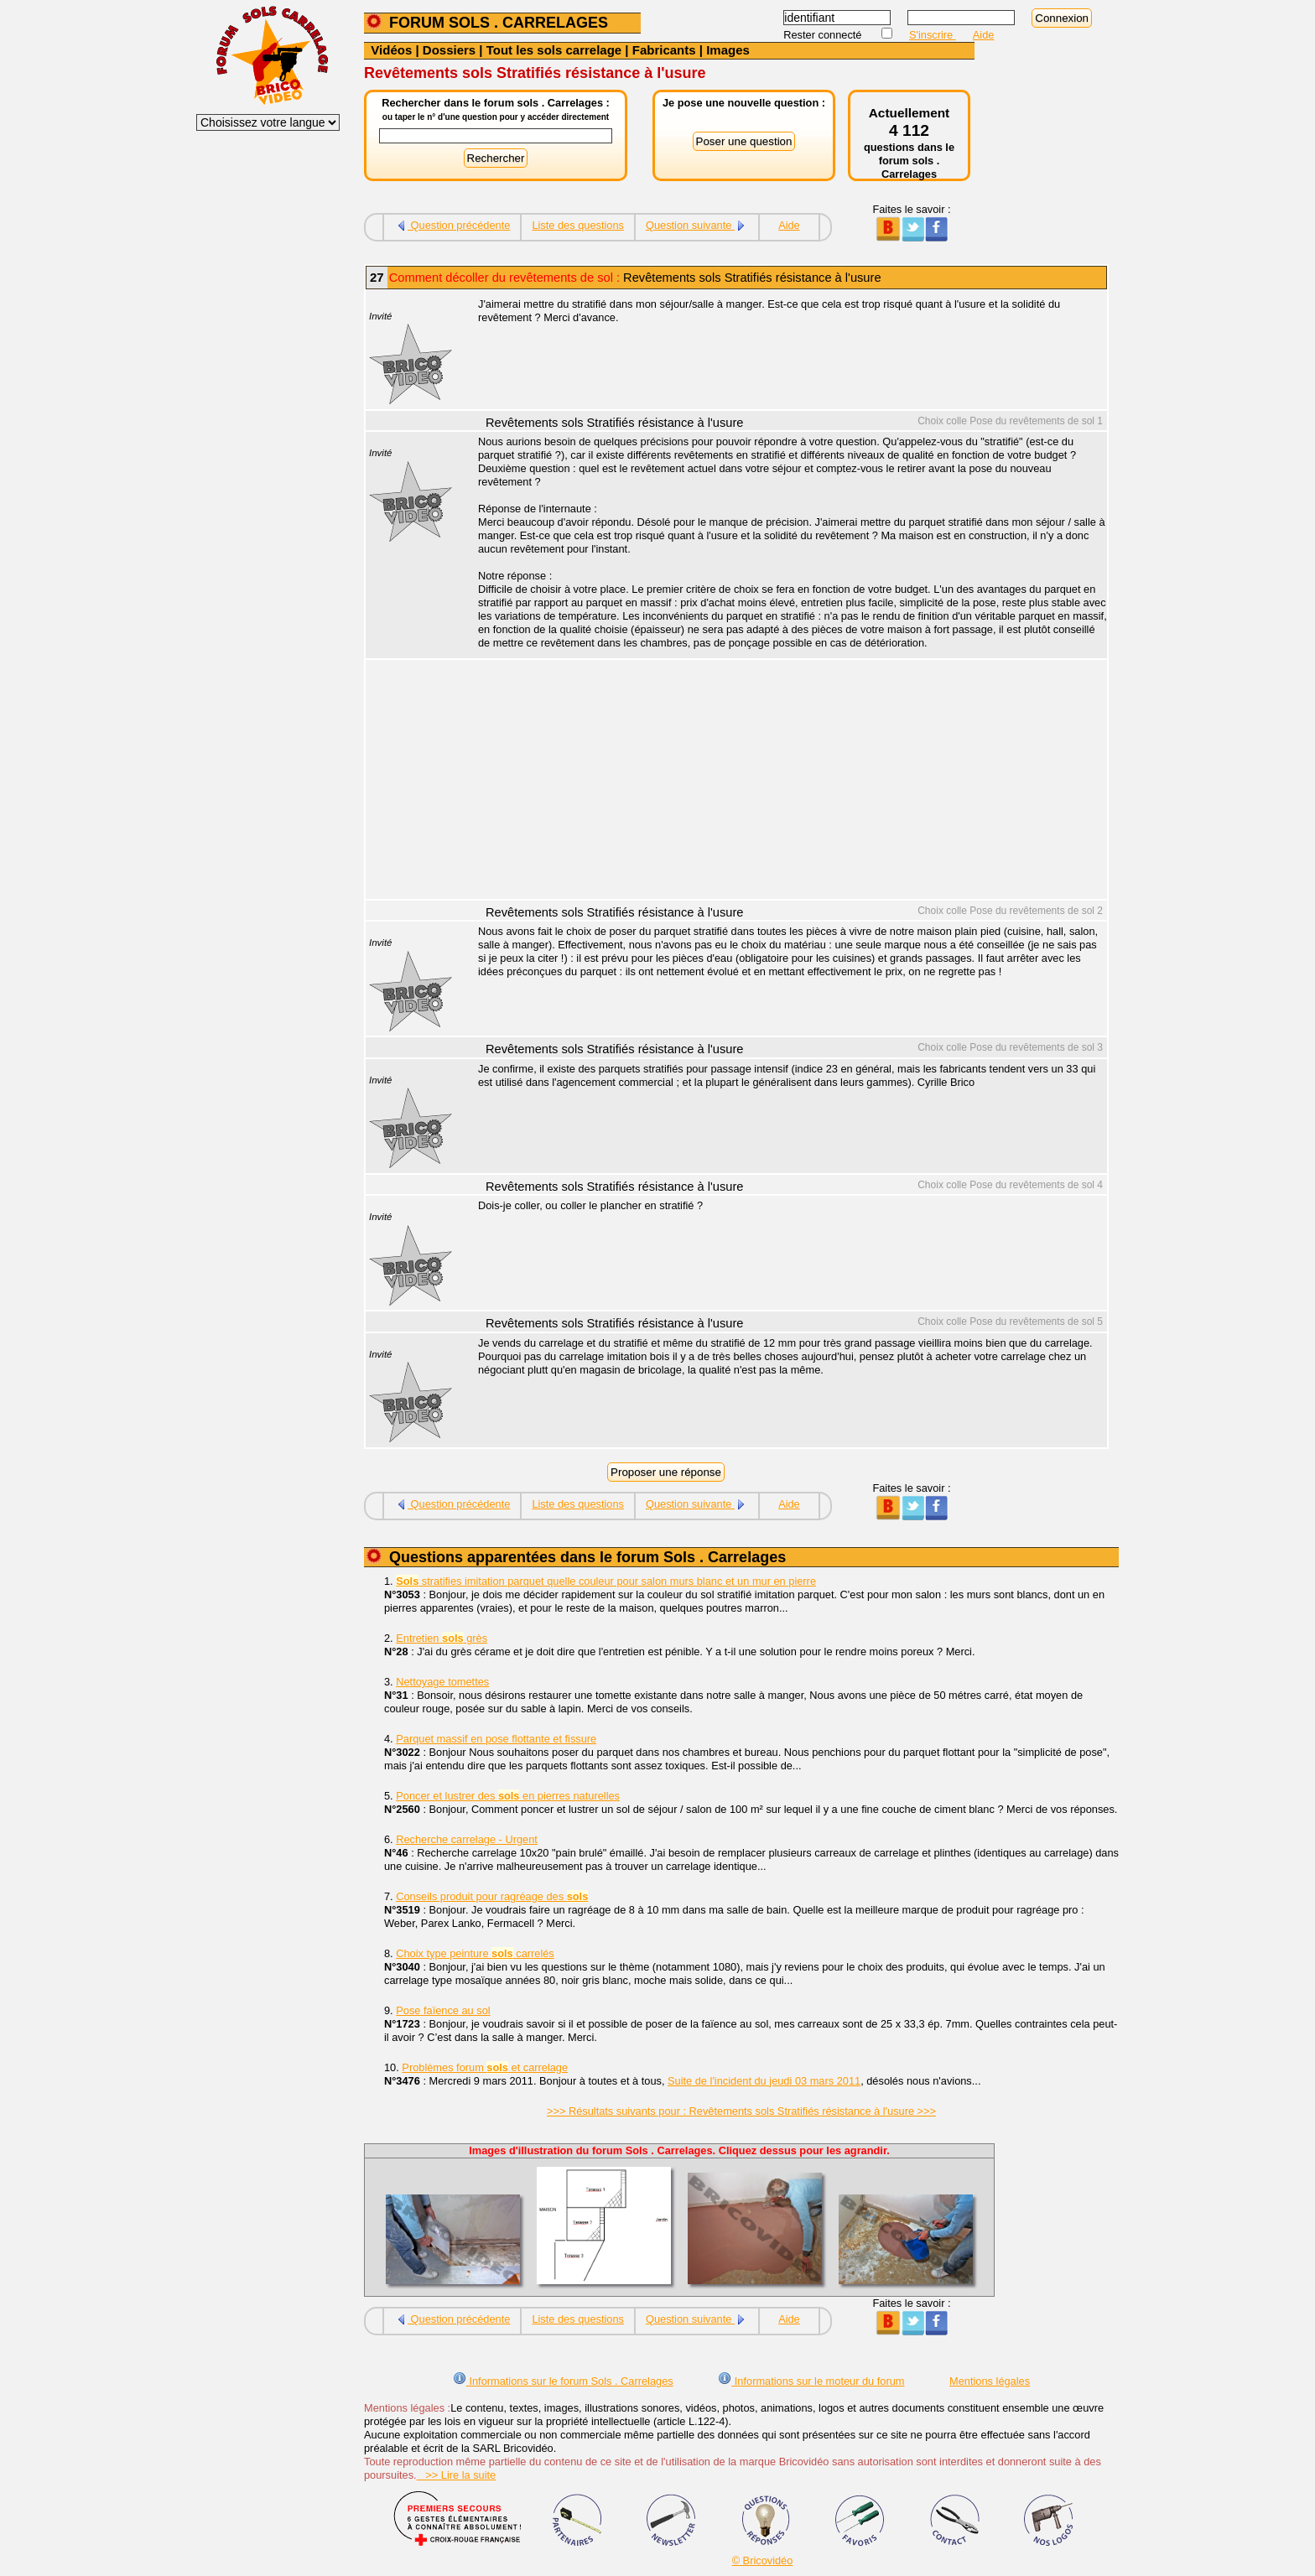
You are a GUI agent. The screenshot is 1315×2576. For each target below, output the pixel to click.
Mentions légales (989, 2381)
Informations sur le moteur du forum (811, 2381)
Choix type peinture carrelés (475, 1953)
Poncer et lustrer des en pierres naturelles (508, 1795)
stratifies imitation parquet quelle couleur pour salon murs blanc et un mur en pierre (606, 1581)
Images (728, 50)
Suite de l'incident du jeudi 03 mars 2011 (764, 2081)
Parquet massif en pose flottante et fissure (496, 1738)
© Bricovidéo (762, 2560)
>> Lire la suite (456, 2475)
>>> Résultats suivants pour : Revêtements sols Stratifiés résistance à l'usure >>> (741, 2111)
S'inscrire (932, 35)
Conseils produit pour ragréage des (492, 1896)
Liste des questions (578, 225)
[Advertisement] (783, 781)
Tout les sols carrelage (553, 50)
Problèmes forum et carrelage (485, 2067)
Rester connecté (824, 35)
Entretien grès (441, 1638)
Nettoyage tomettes (442, 1681)
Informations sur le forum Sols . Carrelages (563, 2381)
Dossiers (449, 50)
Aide (984, 35)
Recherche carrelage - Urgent (467, 1839)
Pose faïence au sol (443, 2010)
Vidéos (391, 50)
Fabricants (664, 50)
